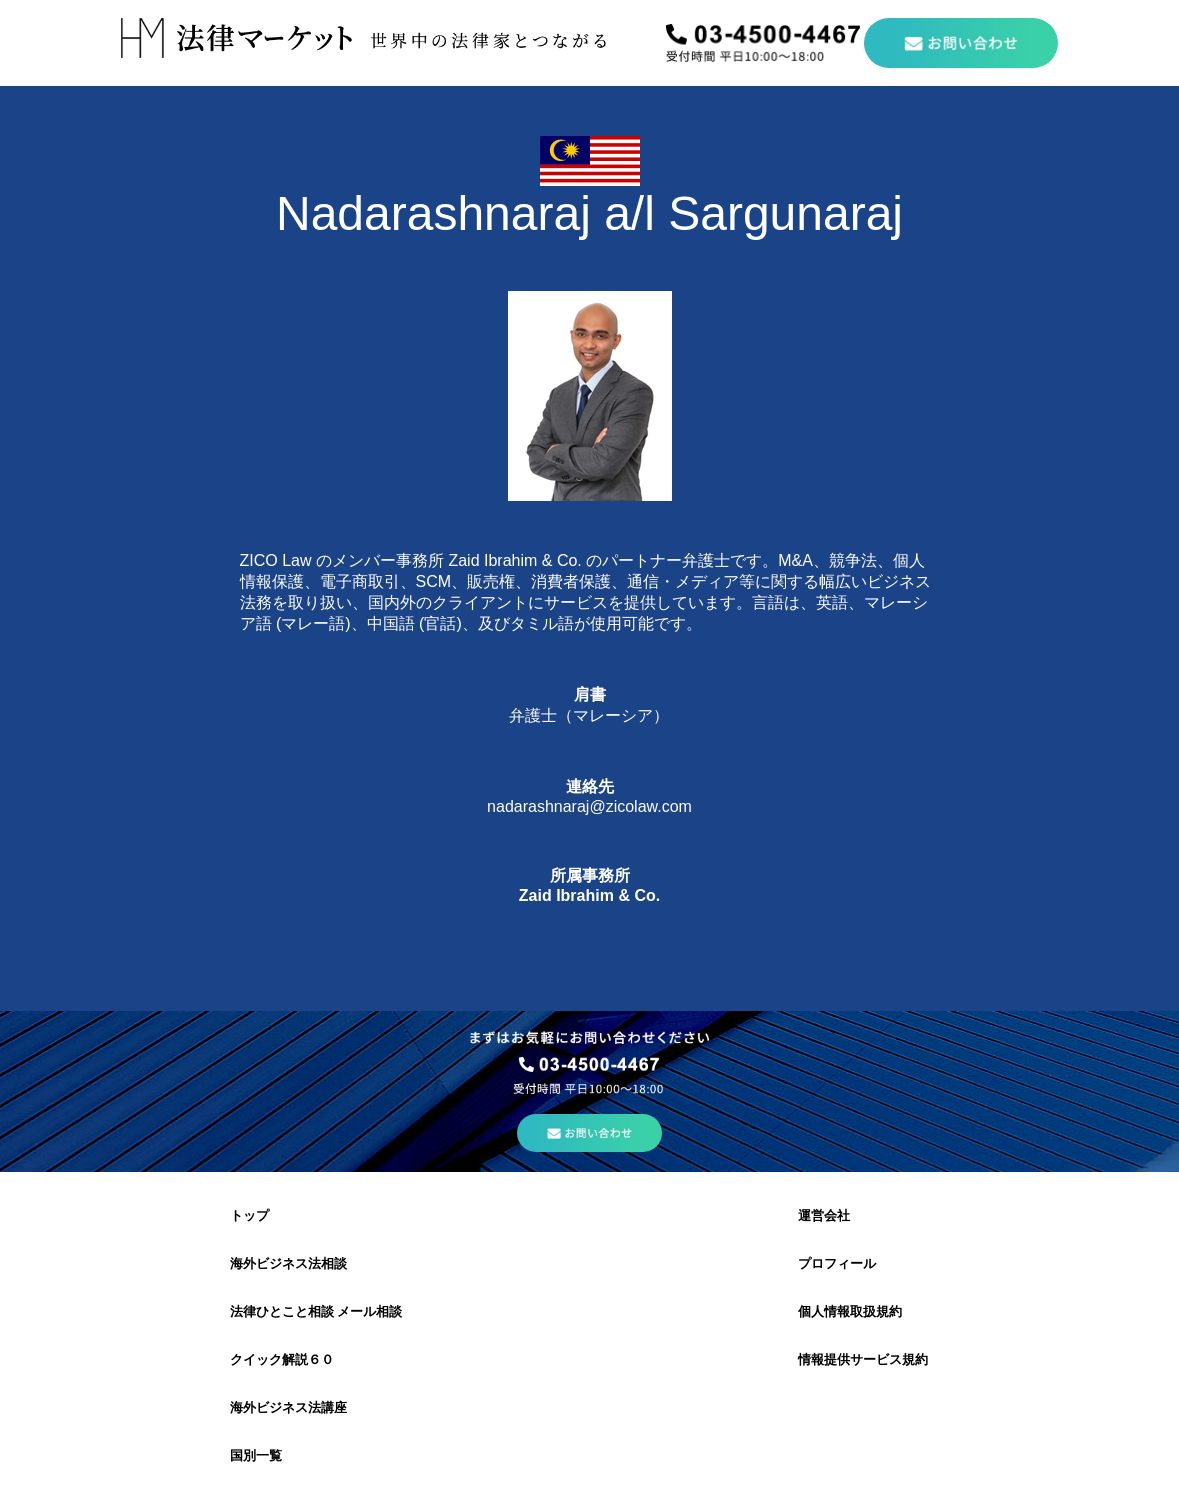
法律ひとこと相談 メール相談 (316, 1311)
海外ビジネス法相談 (288, 1263)
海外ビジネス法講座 (288, 1407)
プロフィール (837, 1263)
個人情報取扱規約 (850, 1311)
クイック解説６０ (282, 1359)
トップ (249, 1215)
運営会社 (824, 1215)
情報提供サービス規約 (863, 1359)
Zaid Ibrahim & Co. (589, 895)
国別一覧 (256, 1455)
